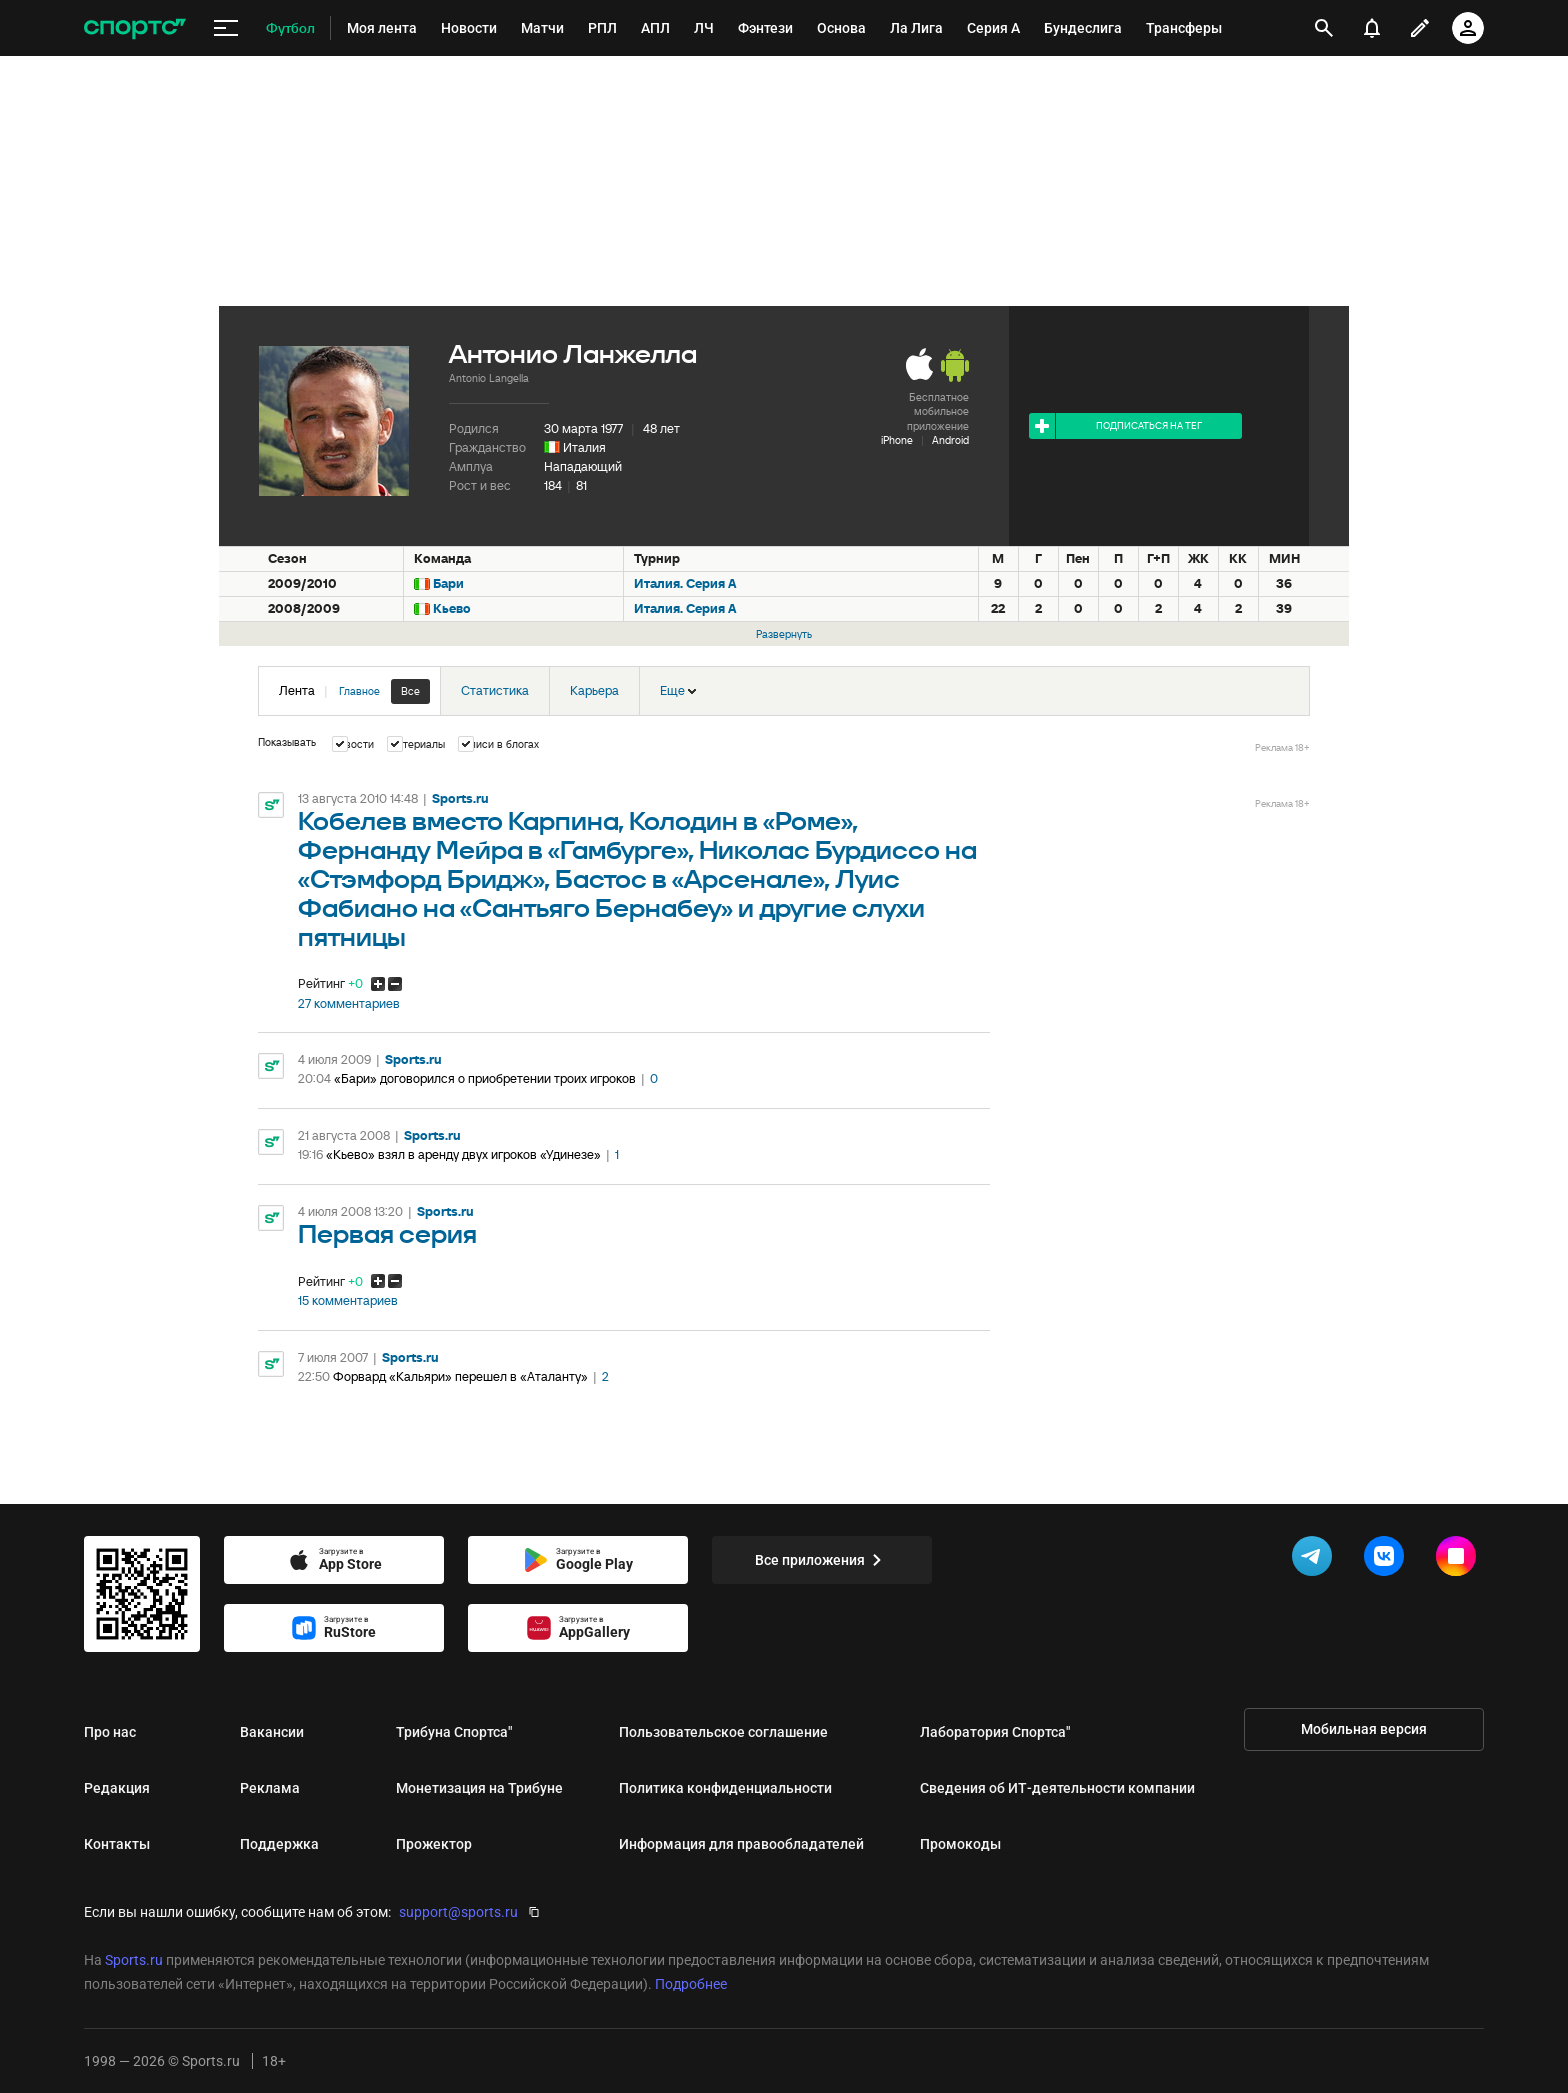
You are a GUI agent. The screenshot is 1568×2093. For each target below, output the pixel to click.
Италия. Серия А (685, 583)
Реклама (270, 1788)
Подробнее (691, 1984)
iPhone (897, 440)
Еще (678, 690)
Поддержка (279, 1844)
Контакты (117, 1844)
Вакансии (272, 1732)
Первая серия (387, 1235)
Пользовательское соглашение (723, 1732)
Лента (354, 691)
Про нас (110, 1732)
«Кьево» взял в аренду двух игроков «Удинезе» (463, 1154)
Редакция (117, 1788)
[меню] (226, 28)
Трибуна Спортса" (454, 1732)
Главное (359, 691)
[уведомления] (1372, 28)
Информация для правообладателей (741, 1844)
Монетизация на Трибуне (479, 1788)
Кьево (452, 608)
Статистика (495, 690)
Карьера (594, 690)
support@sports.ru (458, 1912)
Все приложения (822, 1560)
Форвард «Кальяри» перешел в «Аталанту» (460, 1376)
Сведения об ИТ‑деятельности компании (1057, 1788)
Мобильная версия (1364, 1729)
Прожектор (434, 1844)
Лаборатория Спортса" (995, 1732)
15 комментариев (348, 1301)
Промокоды (960, 1844)
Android (950, 440)
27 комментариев (349, 1004)
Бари (448, 583)
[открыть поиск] (1324, 28)
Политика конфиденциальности (725, 1788)
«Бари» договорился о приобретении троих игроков (485, 1078)
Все (410, 691)
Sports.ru (460, 798)
